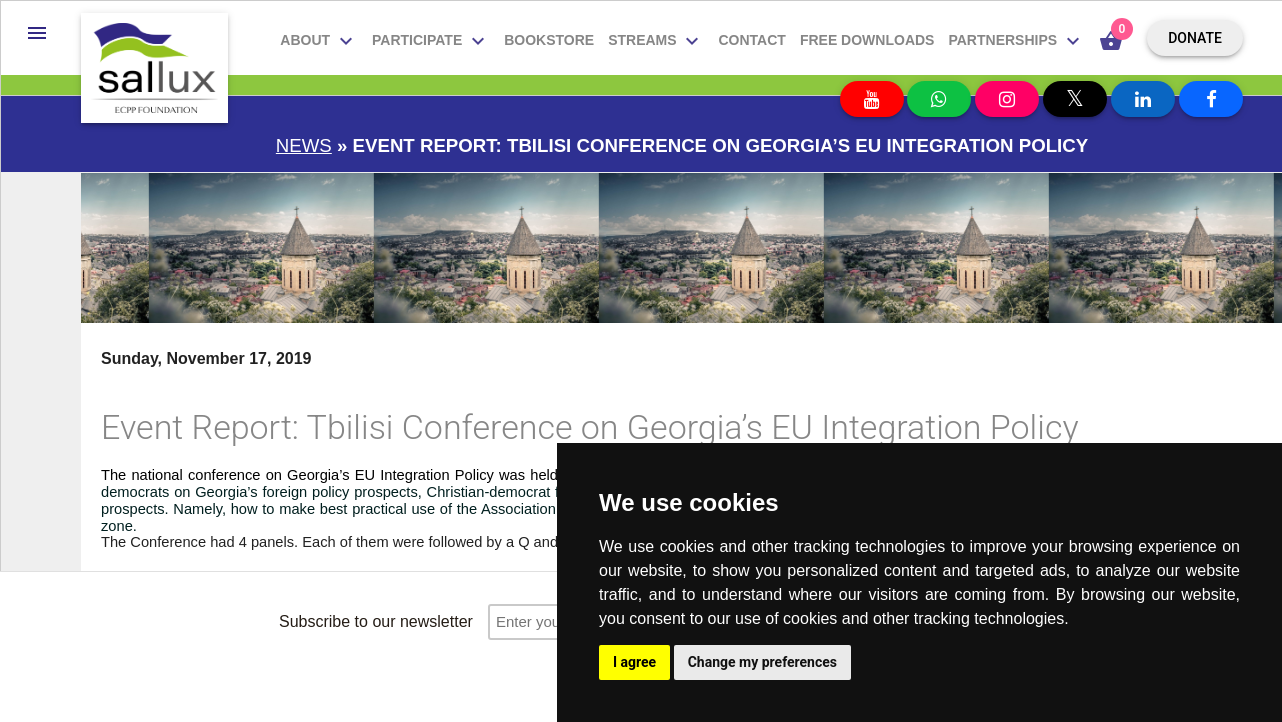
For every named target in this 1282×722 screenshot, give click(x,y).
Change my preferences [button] (762, 662)
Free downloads (867, 40)
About (319, 41)
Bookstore (549, 40)
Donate (1195, 38)
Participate (431, 41)
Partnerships (1016, 41)
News (304, 145)
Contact (751, 40)
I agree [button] (634, 662)
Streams (656, 41)
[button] (37, 33)
